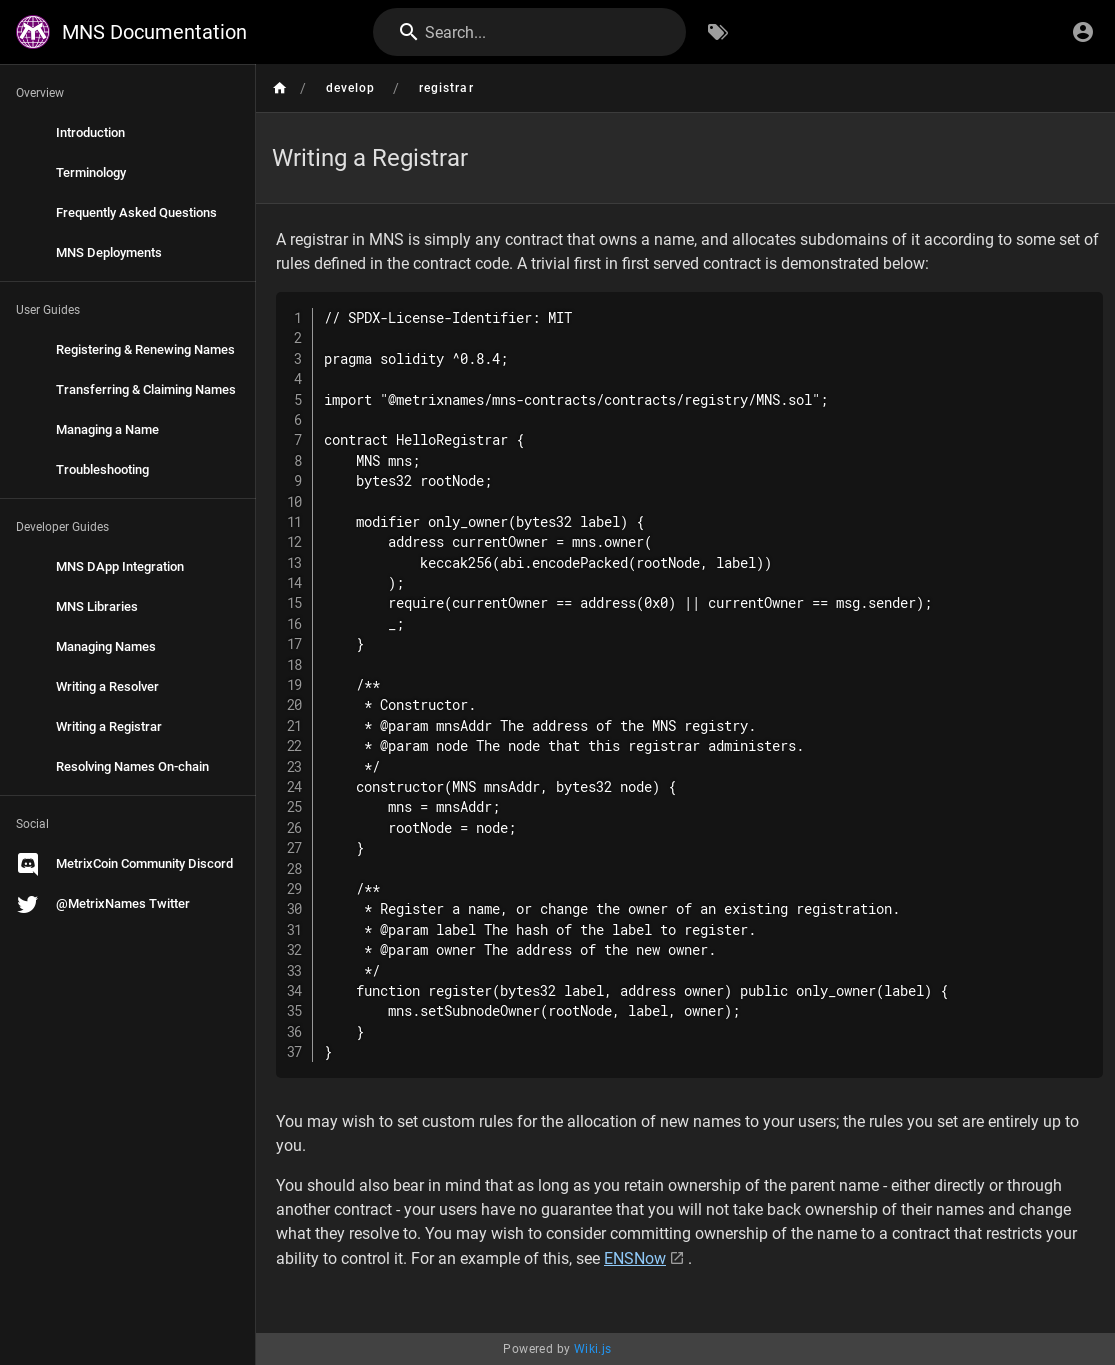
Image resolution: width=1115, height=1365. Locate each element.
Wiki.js (593, 1349)
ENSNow (635, 1258)
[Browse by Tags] (718, 32)
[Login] (1083, 32)
